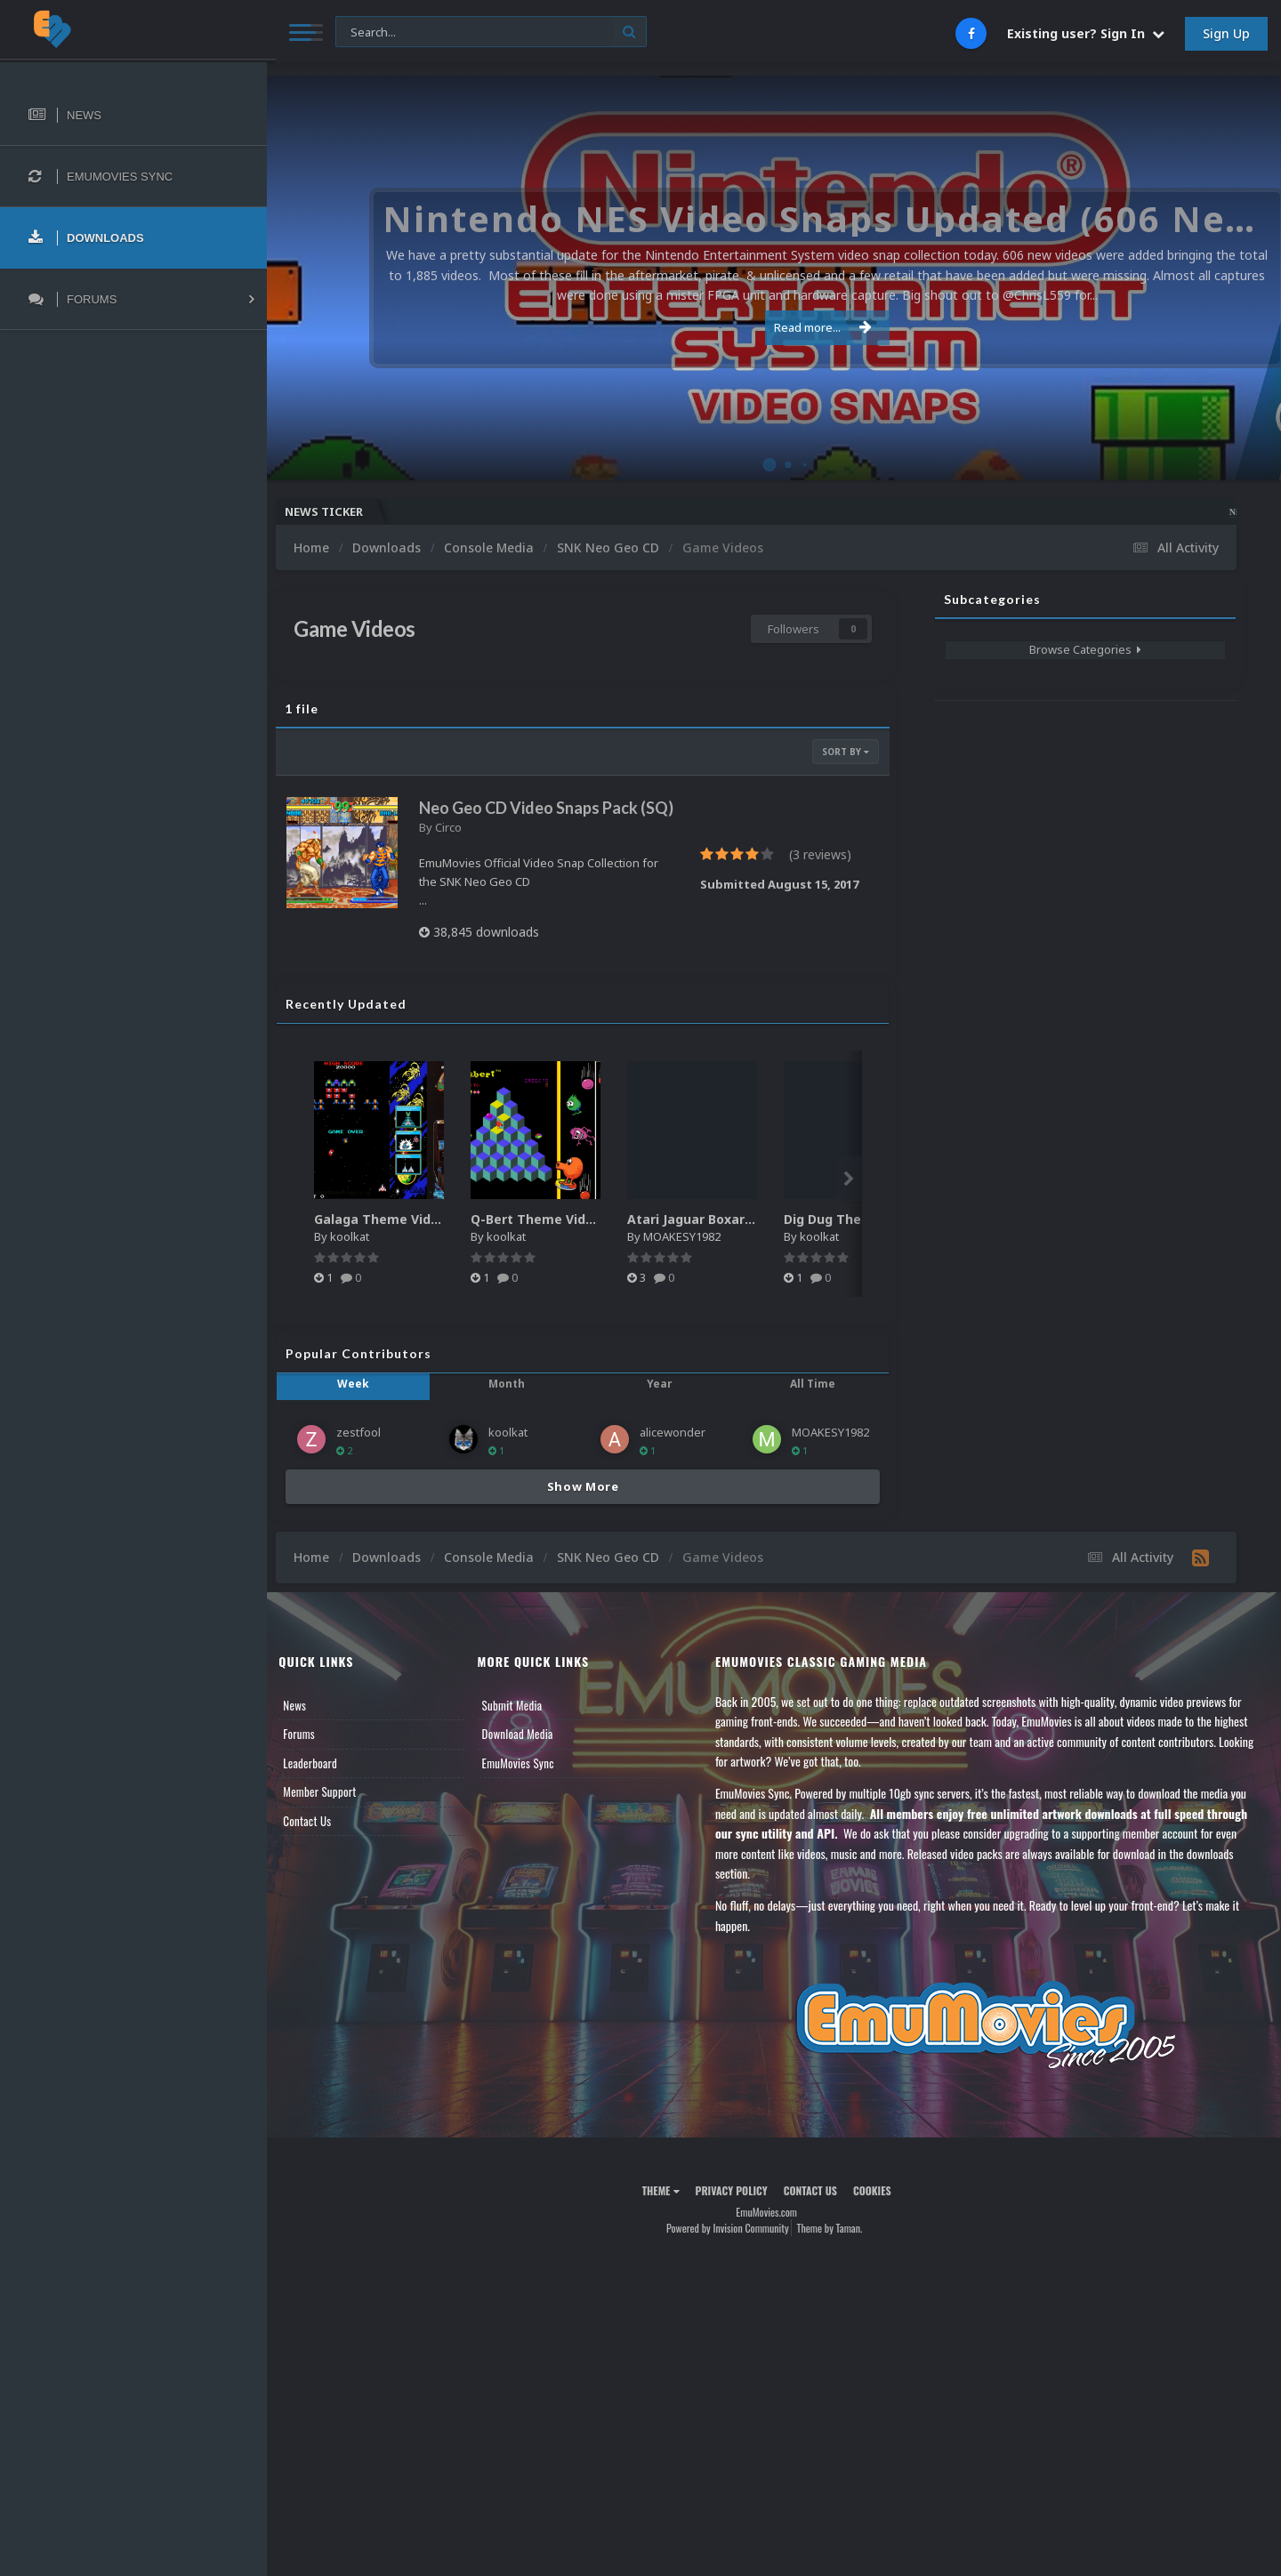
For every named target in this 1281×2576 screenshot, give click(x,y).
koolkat (364, 1258)
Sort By (845, 751)
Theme (668, 2211)
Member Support (334, 1813)
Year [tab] (665, 1405)
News (309, 1726)
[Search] (482, 32)
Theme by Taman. (837, 2249)
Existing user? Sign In (1085, 33)
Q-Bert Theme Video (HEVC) (574, 1240)
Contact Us (322, 1842)
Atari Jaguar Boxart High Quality (745, 1240)
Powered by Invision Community (734, 2249)
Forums (314, 1755)
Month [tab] (515, 1405)
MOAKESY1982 (697, 1258)
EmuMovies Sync (530, 1784)
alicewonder (680, 1453)
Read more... (771, 327)
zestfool (373, 1453)
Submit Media (524, 1726)
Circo (463, 849)
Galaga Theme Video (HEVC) (418, 1240)
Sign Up (1226, 33)
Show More (590, 1508)
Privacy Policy (739, 2211)
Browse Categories (1085, 649)
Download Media (529, 1755)
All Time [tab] (814, 1405)
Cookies (879, 2211)
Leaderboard (325, 1784)
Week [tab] (366, 1405)
